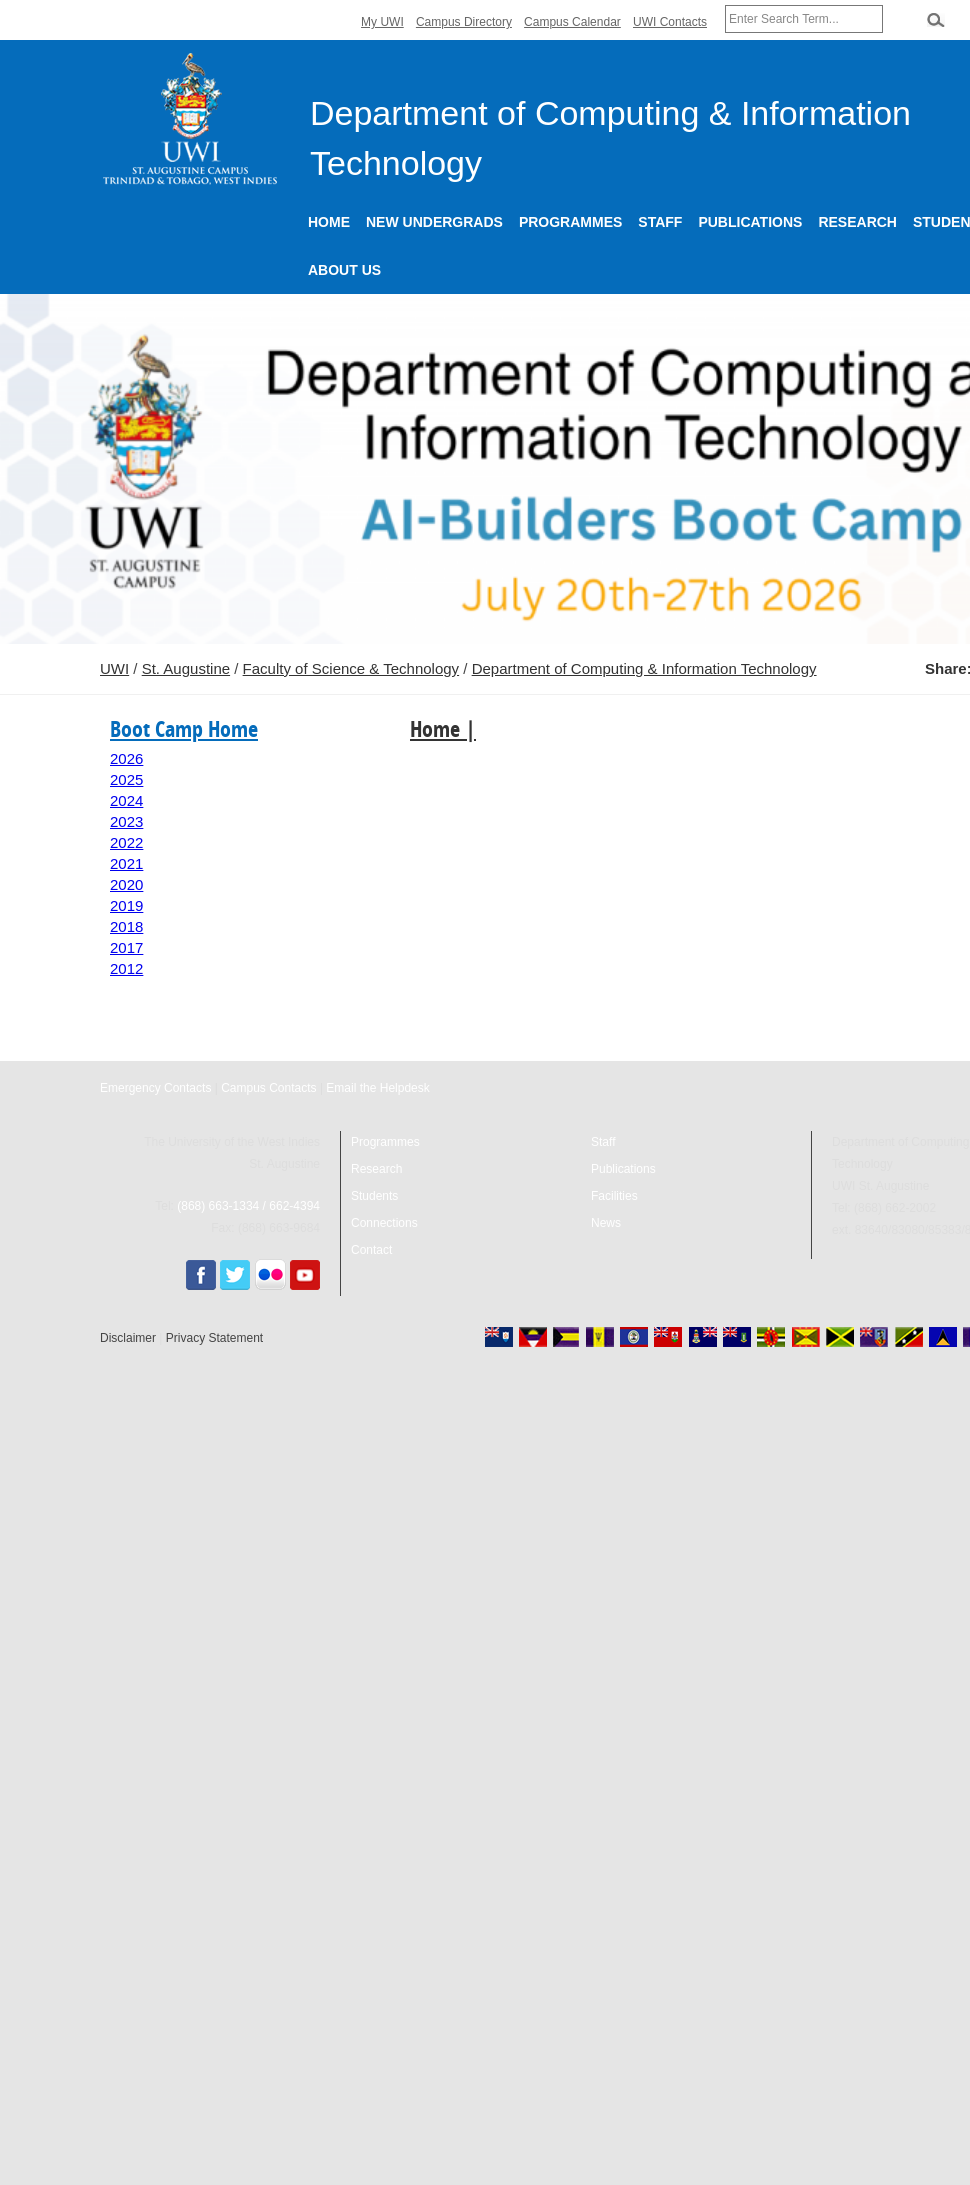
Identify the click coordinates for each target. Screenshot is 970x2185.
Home (329, 222)
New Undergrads (434, 222)
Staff (660, 222)
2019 (126, 905)
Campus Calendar (572, 22)
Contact (371, 1250)
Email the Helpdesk (377, 1088)
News (606, 1223)
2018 (126, 926)
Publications (750, 222)
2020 (126, 884)
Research (857, 222)
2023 (126, 821)
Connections (384, 1223)
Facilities (614, 1196)
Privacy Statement (214, 1338)
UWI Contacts (670, 22)
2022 (126, 842)
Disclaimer (128, 1338)
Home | (443, 729)
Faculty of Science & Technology (351, 668)
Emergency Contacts (155, 1088)
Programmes (570, 222)
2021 (126, 863)
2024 (126, 800)
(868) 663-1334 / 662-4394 (248, 1206)
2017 (126, 947)
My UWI (382, 22)
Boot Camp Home (184, 729)
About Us (344, 270)
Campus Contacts (268, 1088)
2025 (126, 779)
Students (374, 1196)
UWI (114, 668)
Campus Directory (464, 22)
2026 (126, 758)
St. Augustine (186, 668)
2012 (126, 968)
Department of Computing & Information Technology (644, 668)
